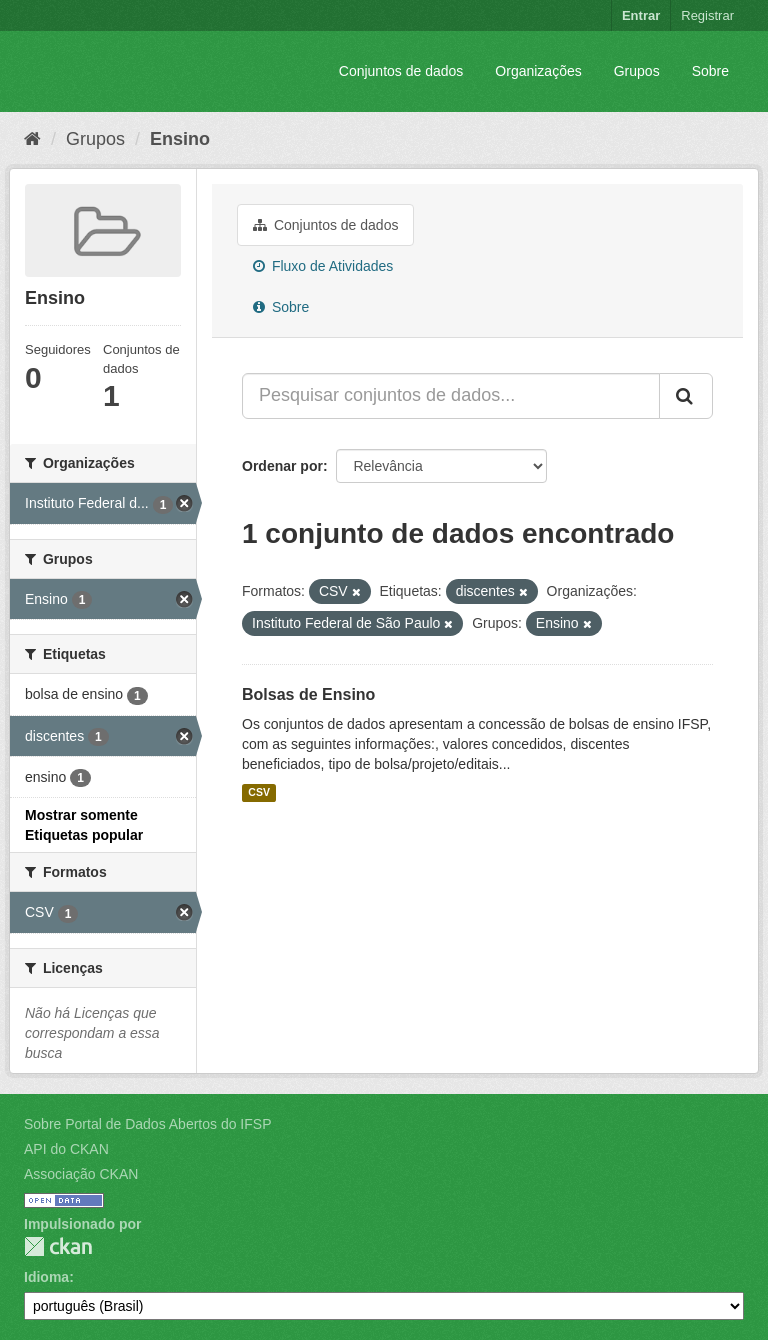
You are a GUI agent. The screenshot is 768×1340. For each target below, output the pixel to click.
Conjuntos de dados (401, 71)
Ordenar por (282, 466)
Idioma (46, 1277)
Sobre (710, 71)
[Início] (32, 139)
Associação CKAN (81, 1174)
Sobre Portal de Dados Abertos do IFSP (147, 1124)
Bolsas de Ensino (308, 694)
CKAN (58, 1246)
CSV (259, 793)
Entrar (641, 15)
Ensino (180, 139)
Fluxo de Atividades (323, 266)
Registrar (707, 15)
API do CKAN (66, 1149)
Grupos (637, 71)
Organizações (538, 71)
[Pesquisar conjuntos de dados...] (451, 396)
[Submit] (686, 396)
